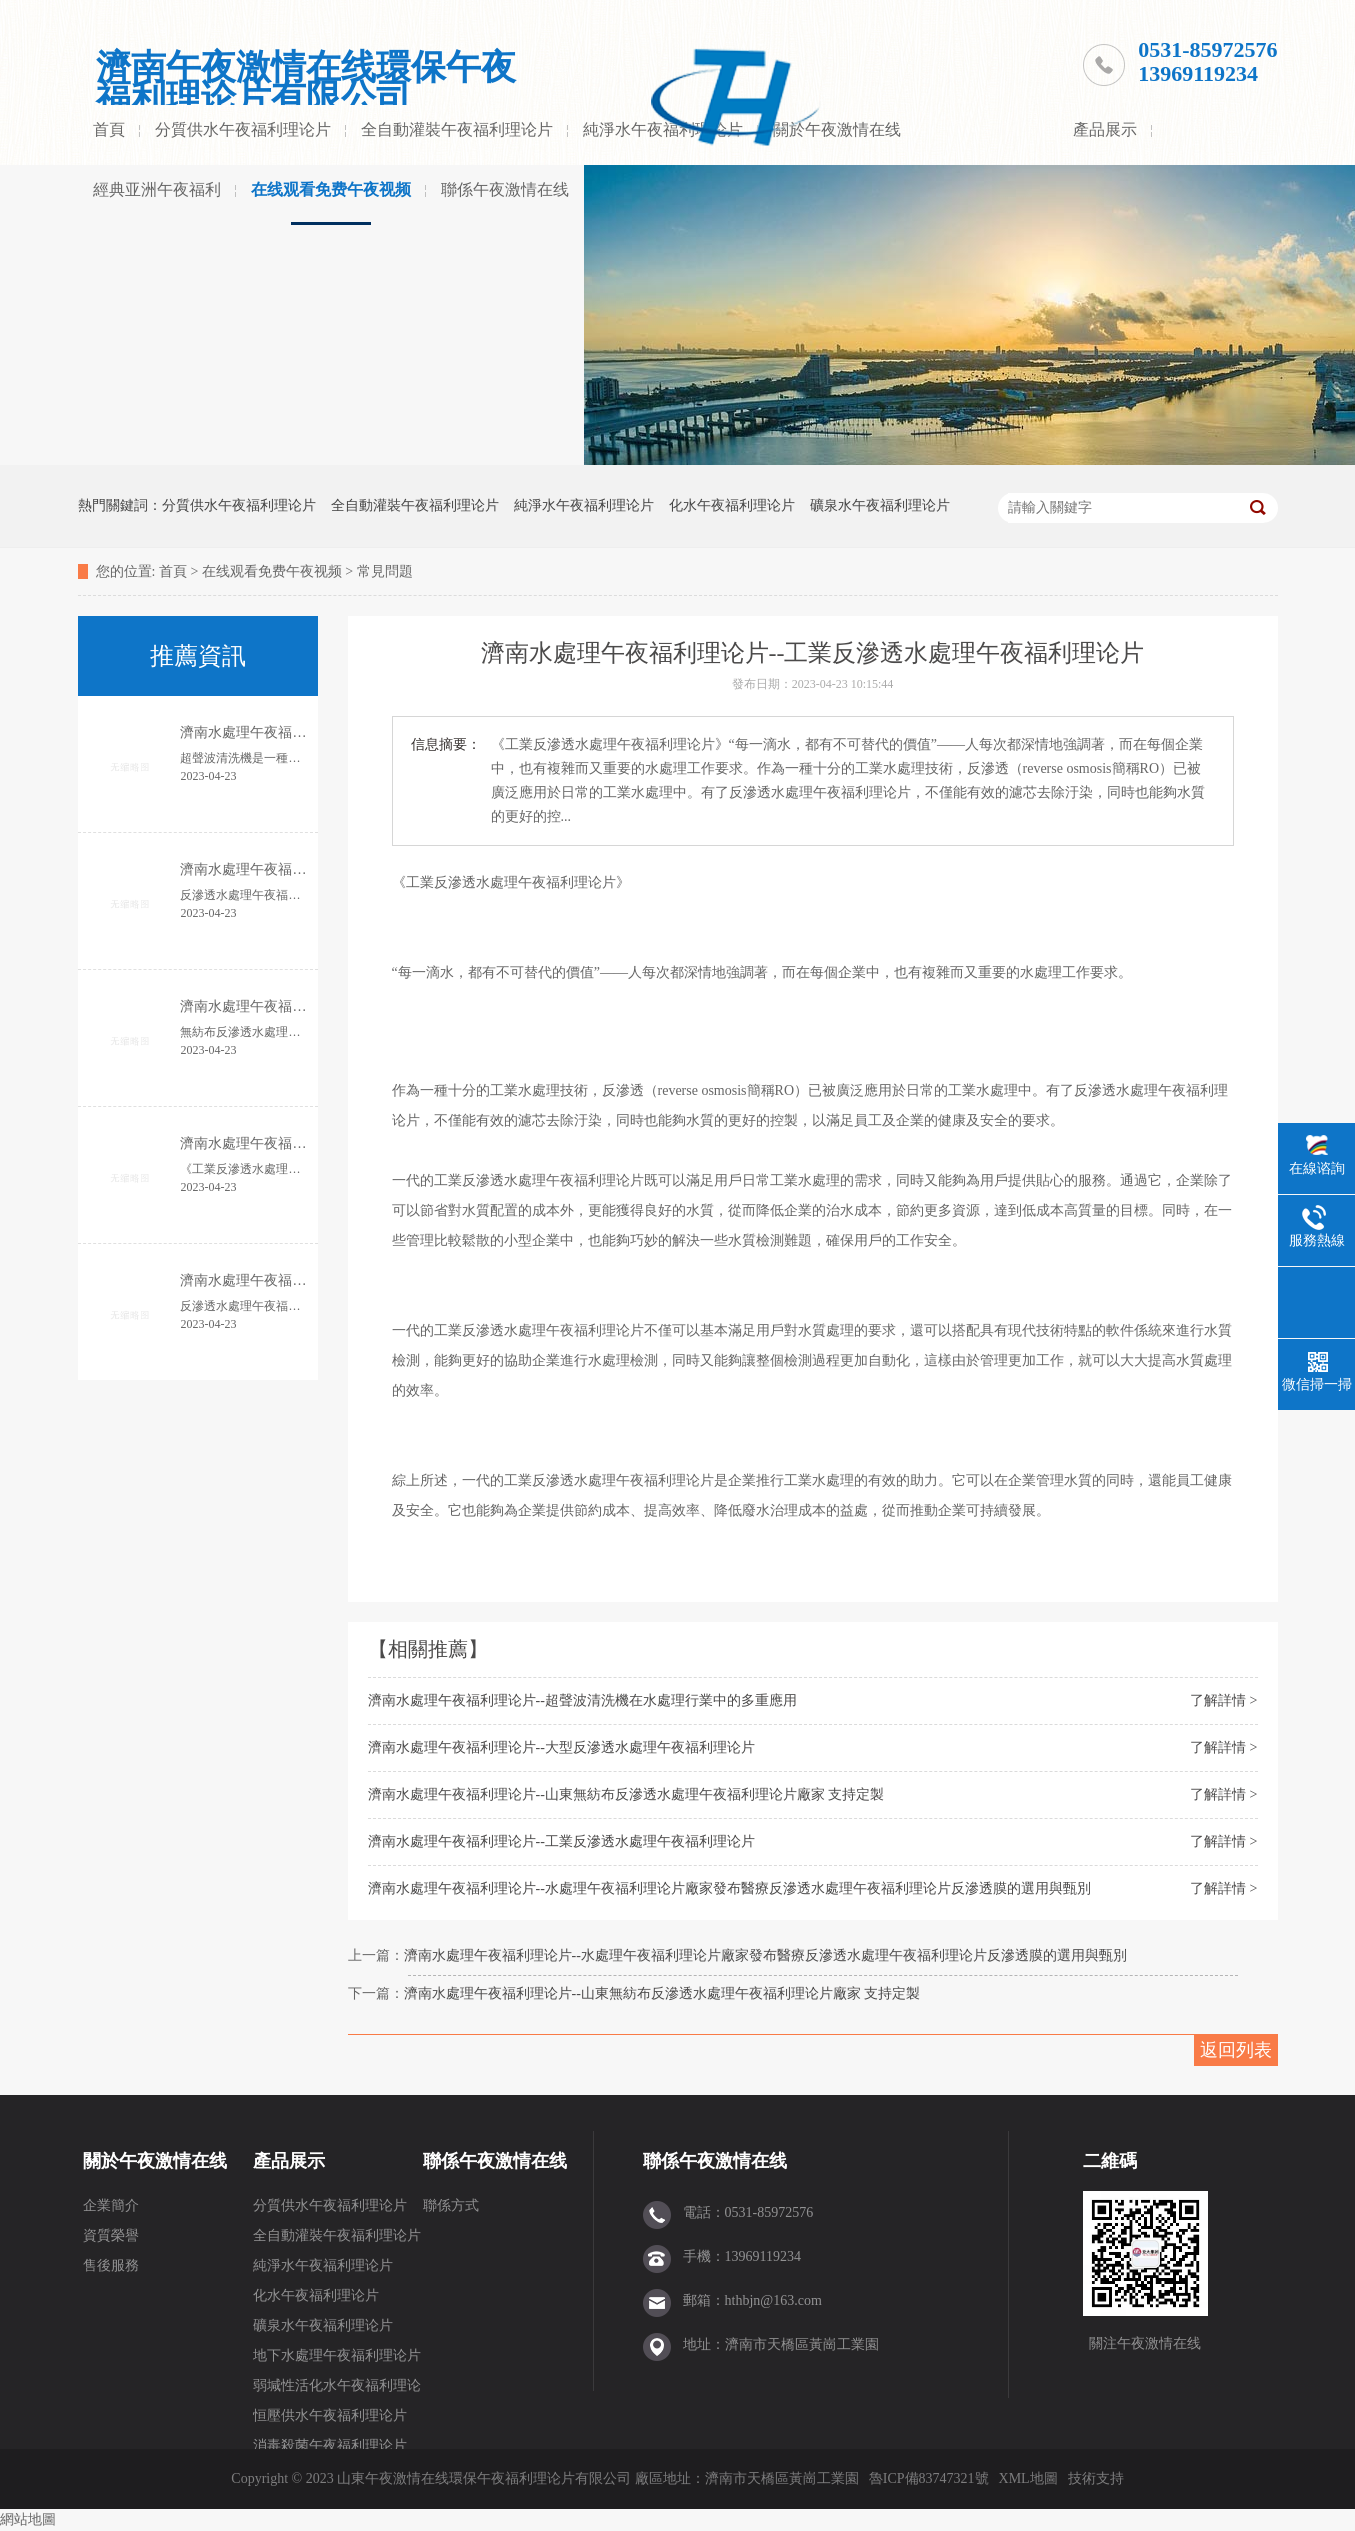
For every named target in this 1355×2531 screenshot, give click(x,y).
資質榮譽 (111, 2235)
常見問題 (385, 571)
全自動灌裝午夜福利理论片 (457, 129)
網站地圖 (28, 2519)
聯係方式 (451, 2205)
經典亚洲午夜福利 (157, 189)
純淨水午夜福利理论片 (584, 505)
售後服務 (111, 2265)
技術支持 (1096, 2478)
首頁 (109, 129)
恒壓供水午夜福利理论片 (330, 2415)
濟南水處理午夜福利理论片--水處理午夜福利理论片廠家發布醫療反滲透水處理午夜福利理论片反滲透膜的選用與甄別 (729, 1888)
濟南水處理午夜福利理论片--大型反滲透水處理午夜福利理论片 (561, 1747)
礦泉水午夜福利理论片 (880, 505)
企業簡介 (111, 2205)
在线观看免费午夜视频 (331, 189)
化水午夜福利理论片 (732, 505)
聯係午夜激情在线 (505, 189)
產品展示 (1105, 129)
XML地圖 (1028, 2478)
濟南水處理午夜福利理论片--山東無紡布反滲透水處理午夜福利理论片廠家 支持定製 (626, 1794)
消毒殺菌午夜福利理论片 (330, 2445)
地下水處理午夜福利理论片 (337, 2355)
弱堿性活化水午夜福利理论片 (337, 2389)
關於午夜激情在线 (837, 129)
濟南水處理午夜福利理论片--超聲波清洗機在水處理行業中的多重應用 (582, 1700)
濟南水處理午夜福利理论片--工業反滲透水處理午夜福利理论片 (561, 1841)
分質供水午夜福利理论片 (243, 129)
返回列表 (1236, 2050)
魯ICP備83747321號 (929, 2478)
